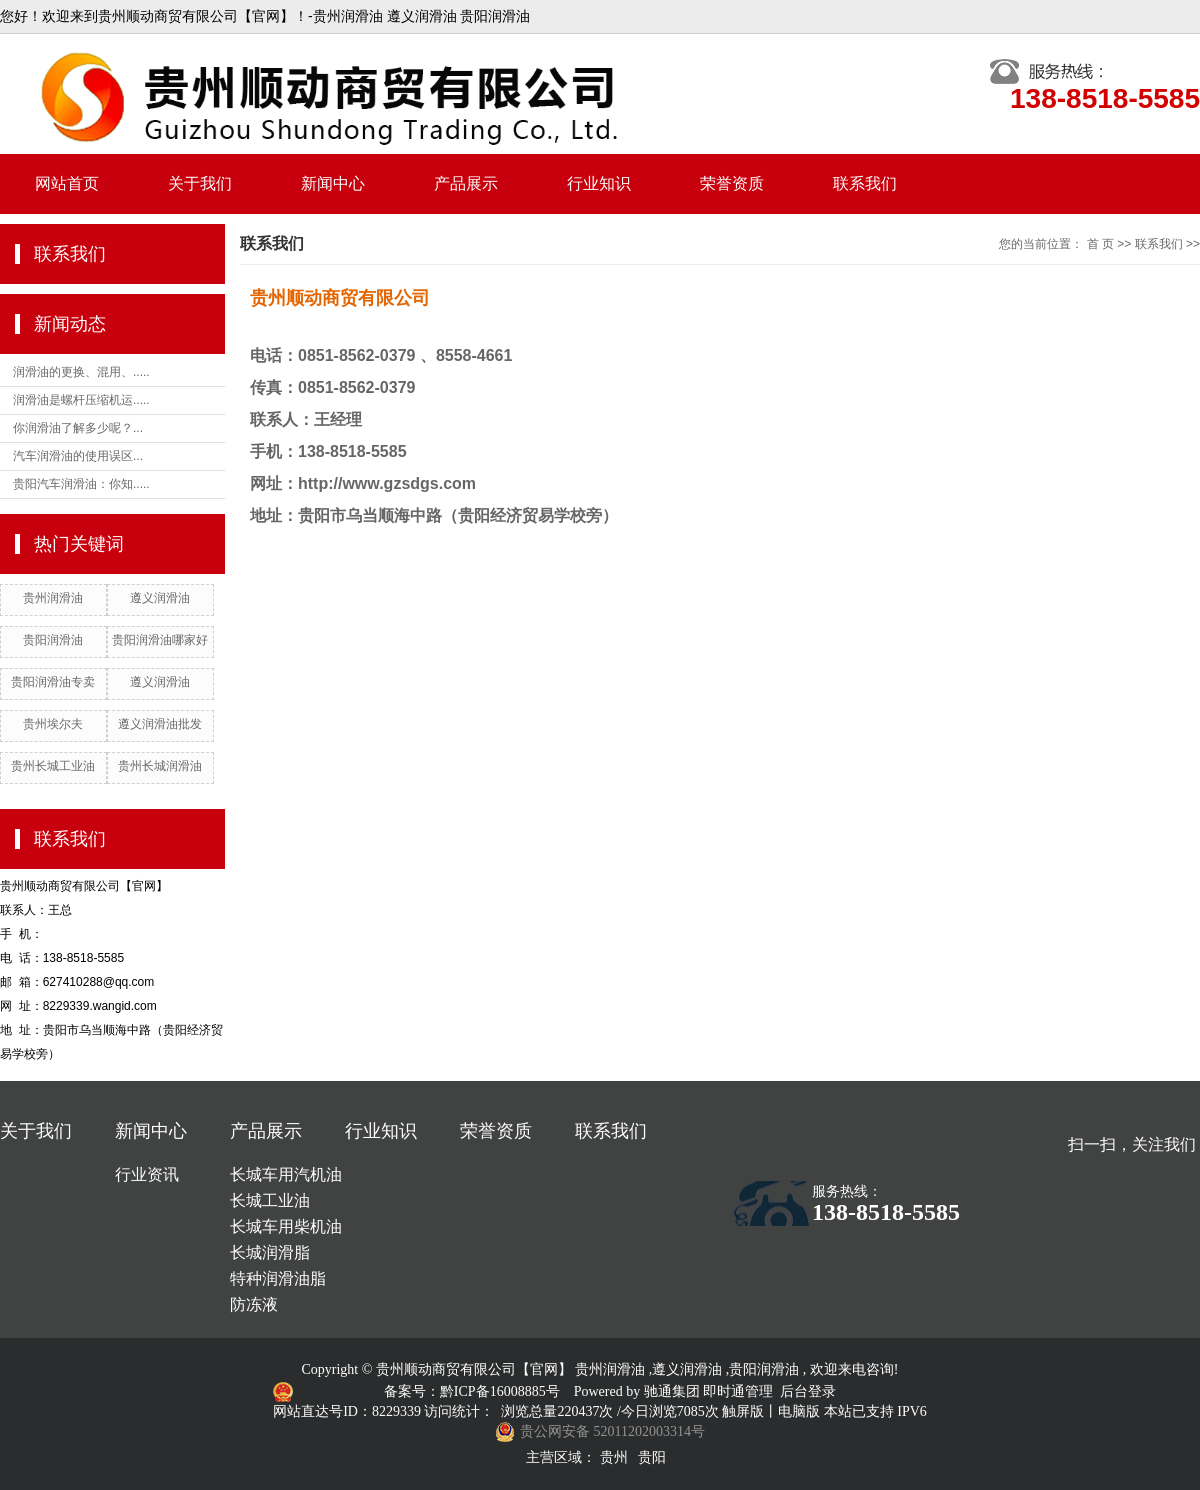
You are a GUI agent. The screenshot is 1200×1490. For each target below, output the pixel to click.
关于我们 (200, 183)
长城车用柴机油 (286, 1226)
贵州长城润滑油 (160, 766)
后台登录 (808, 1391)
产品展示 (466, 183)
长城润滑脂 (270, 1252)
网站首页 (67, 183)
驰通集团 (674, 1391)
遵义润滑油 (160, 598)
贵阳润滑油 (53, 640)
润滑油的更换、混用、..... (81, 372)
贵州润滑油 (53, 598)
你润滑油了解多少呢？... (78, 428)
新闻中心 (333, 183)
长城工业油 (270, 1200)
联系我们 (865, 183)
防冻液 (254, 1304)
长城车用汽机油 (286, 1174)
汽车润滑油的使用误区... (78, 456)
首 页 (1100, 244)
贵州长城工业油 (53, 766)
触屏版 (743, 1411)
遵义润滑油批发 (160, 724)
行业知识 (599, 183)
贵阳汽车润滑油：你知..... (81, 484)
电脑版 (799, 1411)
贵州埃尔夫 (53, 724)
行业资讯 (147, 1174)
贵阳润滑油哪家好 (160, 640)
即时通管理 (738, 1391)
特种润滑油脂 (278, 1278)
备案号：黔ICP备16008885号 (473, 1391)
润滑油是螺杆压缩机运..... (81, 400)
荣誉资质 (732, 183)
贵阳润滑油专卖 (53, 682)
